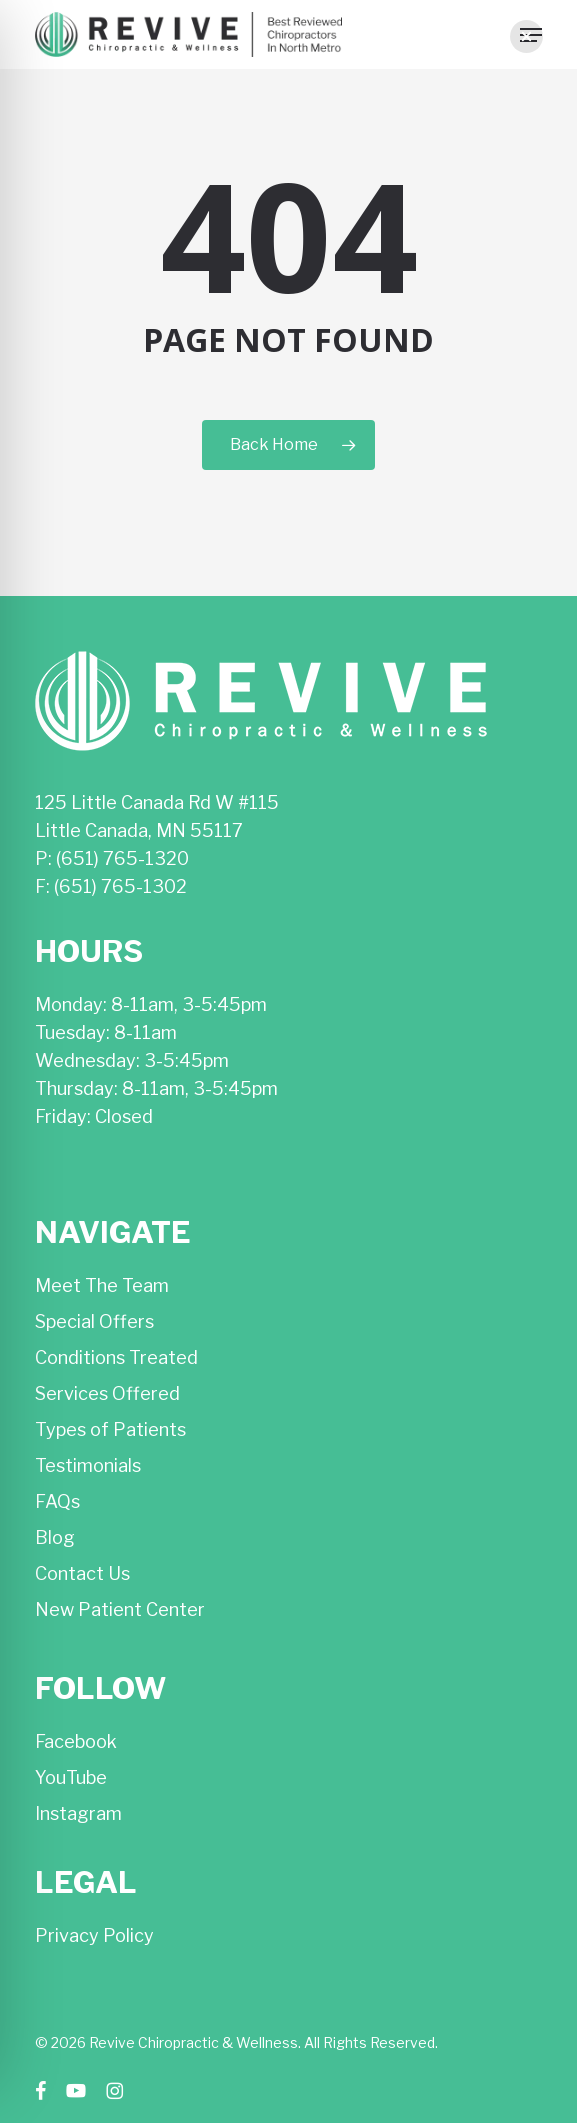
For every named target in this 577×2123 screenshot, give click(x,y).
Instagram (78, 1813)
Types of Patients (110, 1429)
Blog (55, 1537)
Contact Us (82, 1573)
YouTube (71, 1777)
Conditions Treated (116, 1357)
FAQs (57, 1501)
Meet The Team (102, 1285)
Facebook (76, 1741)
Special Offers (94, 1321)
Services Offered (107, 1393)
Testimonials (88, 1465)
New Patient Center (120, 1609)
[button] (526, 36)
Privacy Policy (94, 1935)
